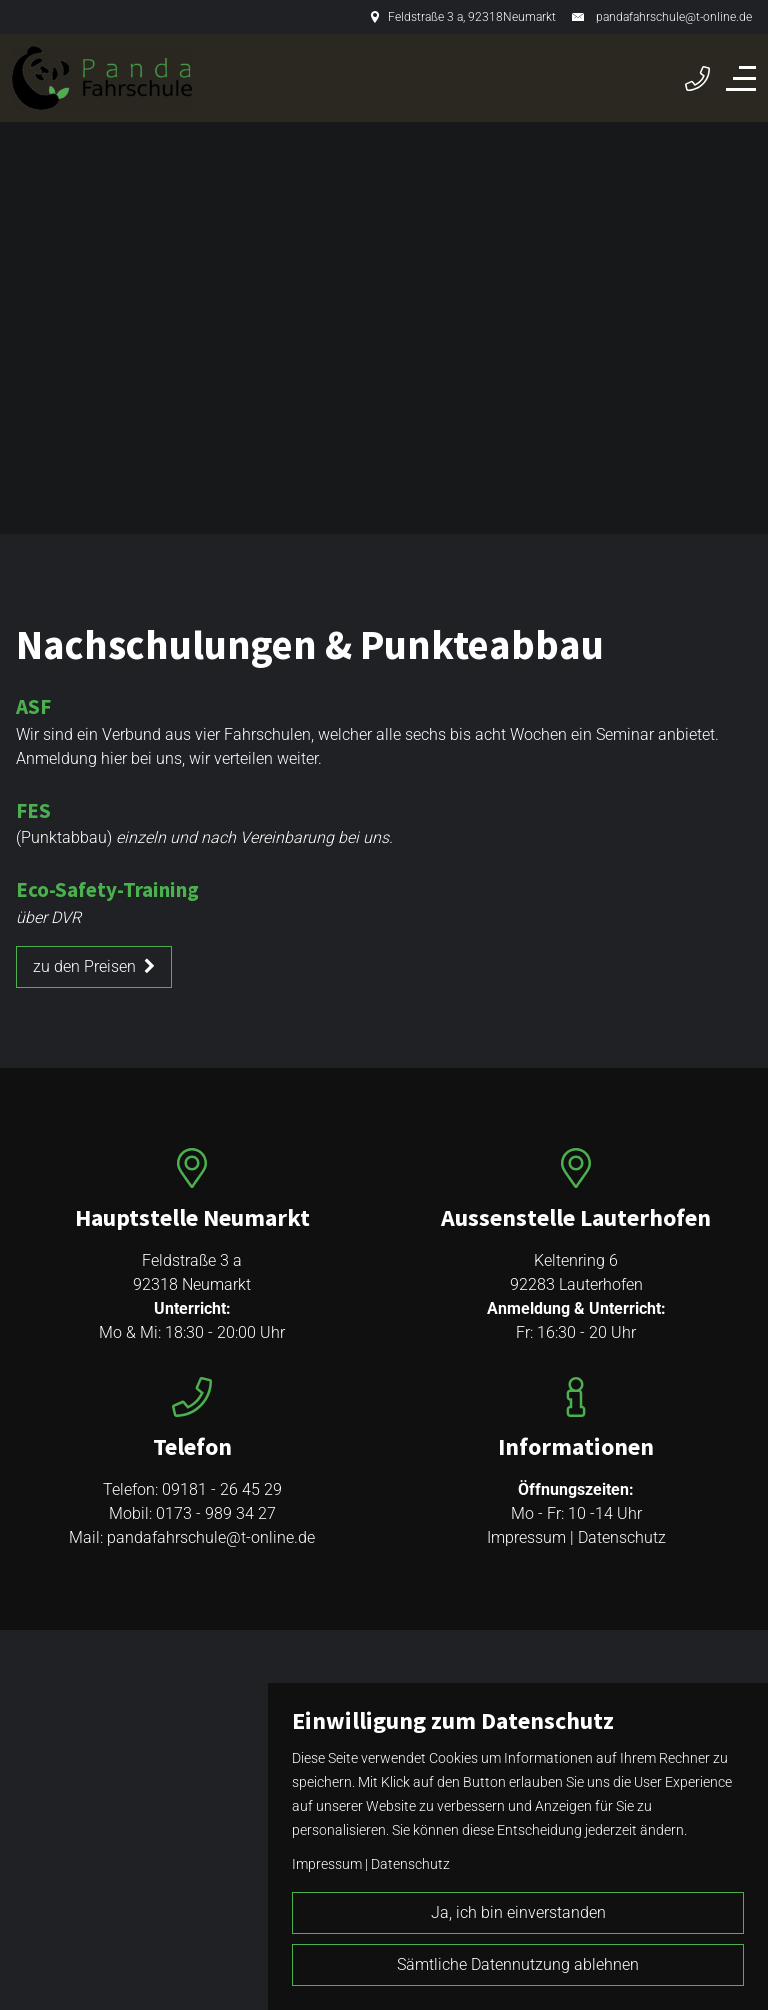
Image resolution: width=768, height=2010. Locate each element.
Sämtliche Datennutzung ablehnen (518, 1964)
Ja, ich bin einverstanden (518, 1912)
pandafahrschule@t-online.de (674, 17)
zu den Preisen (94, 966)
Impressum (526, 1537)
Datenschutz (622, 1537)
